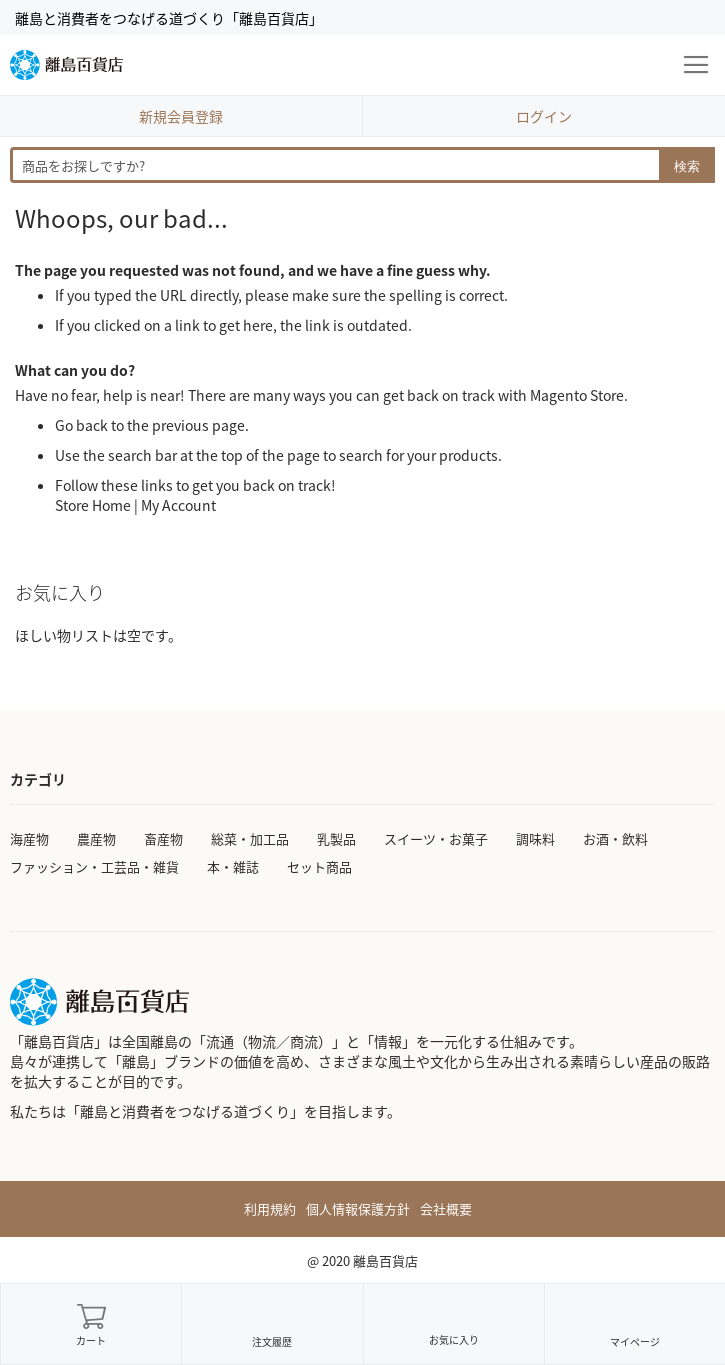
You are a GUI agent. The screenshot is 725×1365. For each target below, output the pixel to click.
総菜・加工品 (250, 838)
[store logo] (66, 65)
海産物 (29, 838)
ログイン (544, 116)
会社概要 (446, 1209)
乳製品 (336, 838)
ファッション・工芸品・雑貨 (94, 866)
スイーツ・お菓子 (436, 838)
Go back (81, 425)
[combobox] (362, 165)
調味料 (535, 838)
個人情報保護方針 (358, 1209)
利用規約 (270, 1209)
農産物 (96, 838)
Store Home (93, 505)
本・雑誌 (233, 866)
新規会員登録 (181, 116)
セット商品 (319, 866)
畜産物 (163, 838)
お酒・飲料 (615, 838)
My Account (178, 505)
